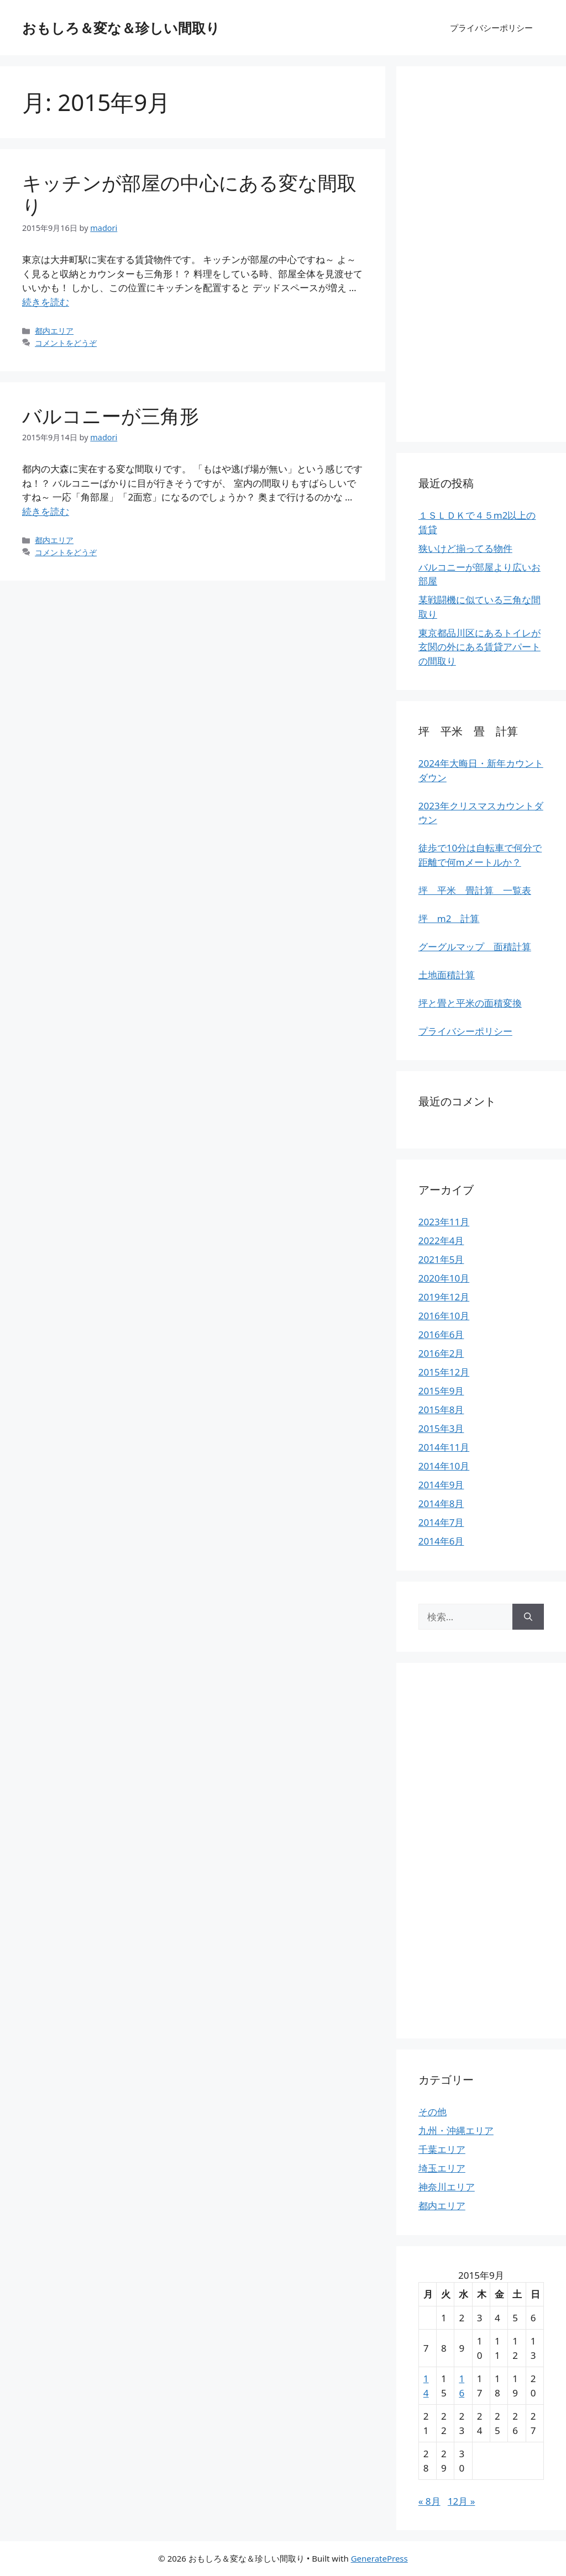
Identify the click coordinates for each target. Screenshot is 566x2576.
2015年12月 (443, 1372)
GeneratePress (379, 2558)
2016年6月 (441, 1334)
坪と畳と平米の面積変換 (470, 1003)
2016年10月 (443, 1315)
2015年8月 (441, 1409)
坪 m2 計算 (449, 918)
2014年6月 (441, 1541)
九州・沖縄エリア (456, 2130)
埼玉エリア (441, 2168)
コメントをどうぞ (66, 343)
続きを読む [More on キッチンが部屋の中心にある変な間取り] (45, 302)
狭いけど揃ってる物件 (465, 548)
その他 (432, 2111)
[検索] (528, 1617)
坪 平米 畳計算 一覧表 (474, 890)
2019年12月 (443, 1296)
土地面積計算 (446, 974)
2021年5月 (441, 1259)
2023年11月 (443, 1221)
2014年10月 (443, 1466)
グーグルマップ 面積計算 (474, 946)
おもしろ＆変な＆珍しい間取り (121, 27)
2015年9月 (441, 1390)
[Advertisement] (481, 254)
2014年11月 (443, 1447)
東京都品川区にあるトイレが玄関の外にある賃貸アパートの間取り (479, 646)
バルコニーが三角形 (110, 416)
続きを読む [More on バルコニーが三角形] (45, 511)
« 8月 (429, 2501)
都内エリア (54, 330)
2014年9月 (441, 1484)
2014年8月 (441, 1503)
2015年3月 (441, 1428)
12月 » (461, 2501)
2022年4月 (441, 1240)
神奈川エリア (446, 2186)
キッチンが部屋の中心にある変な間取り (189, 194)
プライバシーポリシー (491, 27)
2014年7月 (441, 1522)
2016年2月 (441, 1353)
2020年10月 (443, 1278)
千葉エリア (441, 2149)
